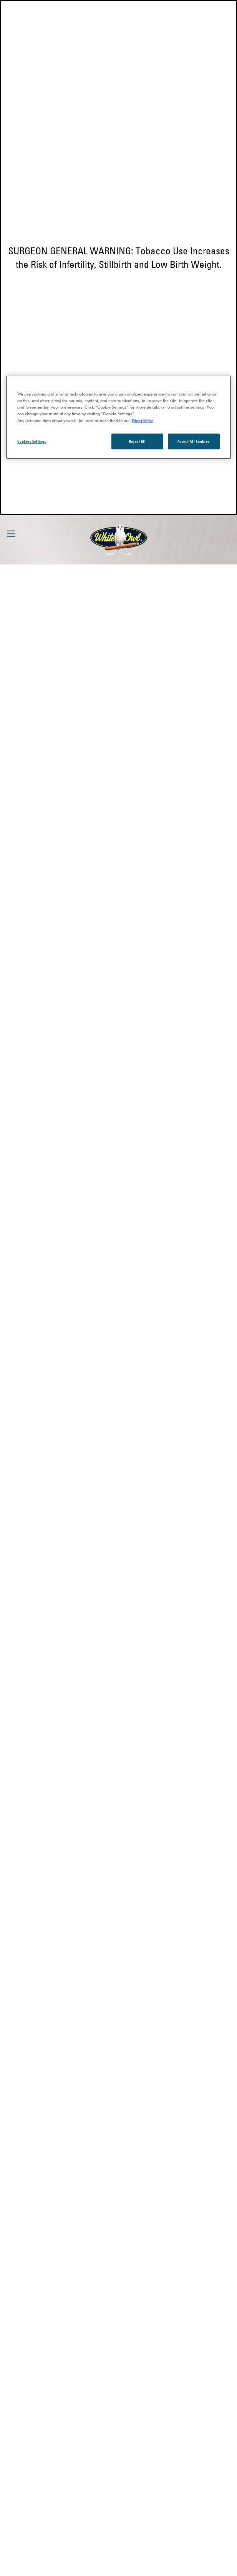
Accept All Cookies (193, 441)
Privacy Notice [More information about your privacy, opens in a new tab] (142, 420)
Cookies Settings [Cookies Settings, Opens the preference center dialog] (31, 441)
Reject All (137, 441)
